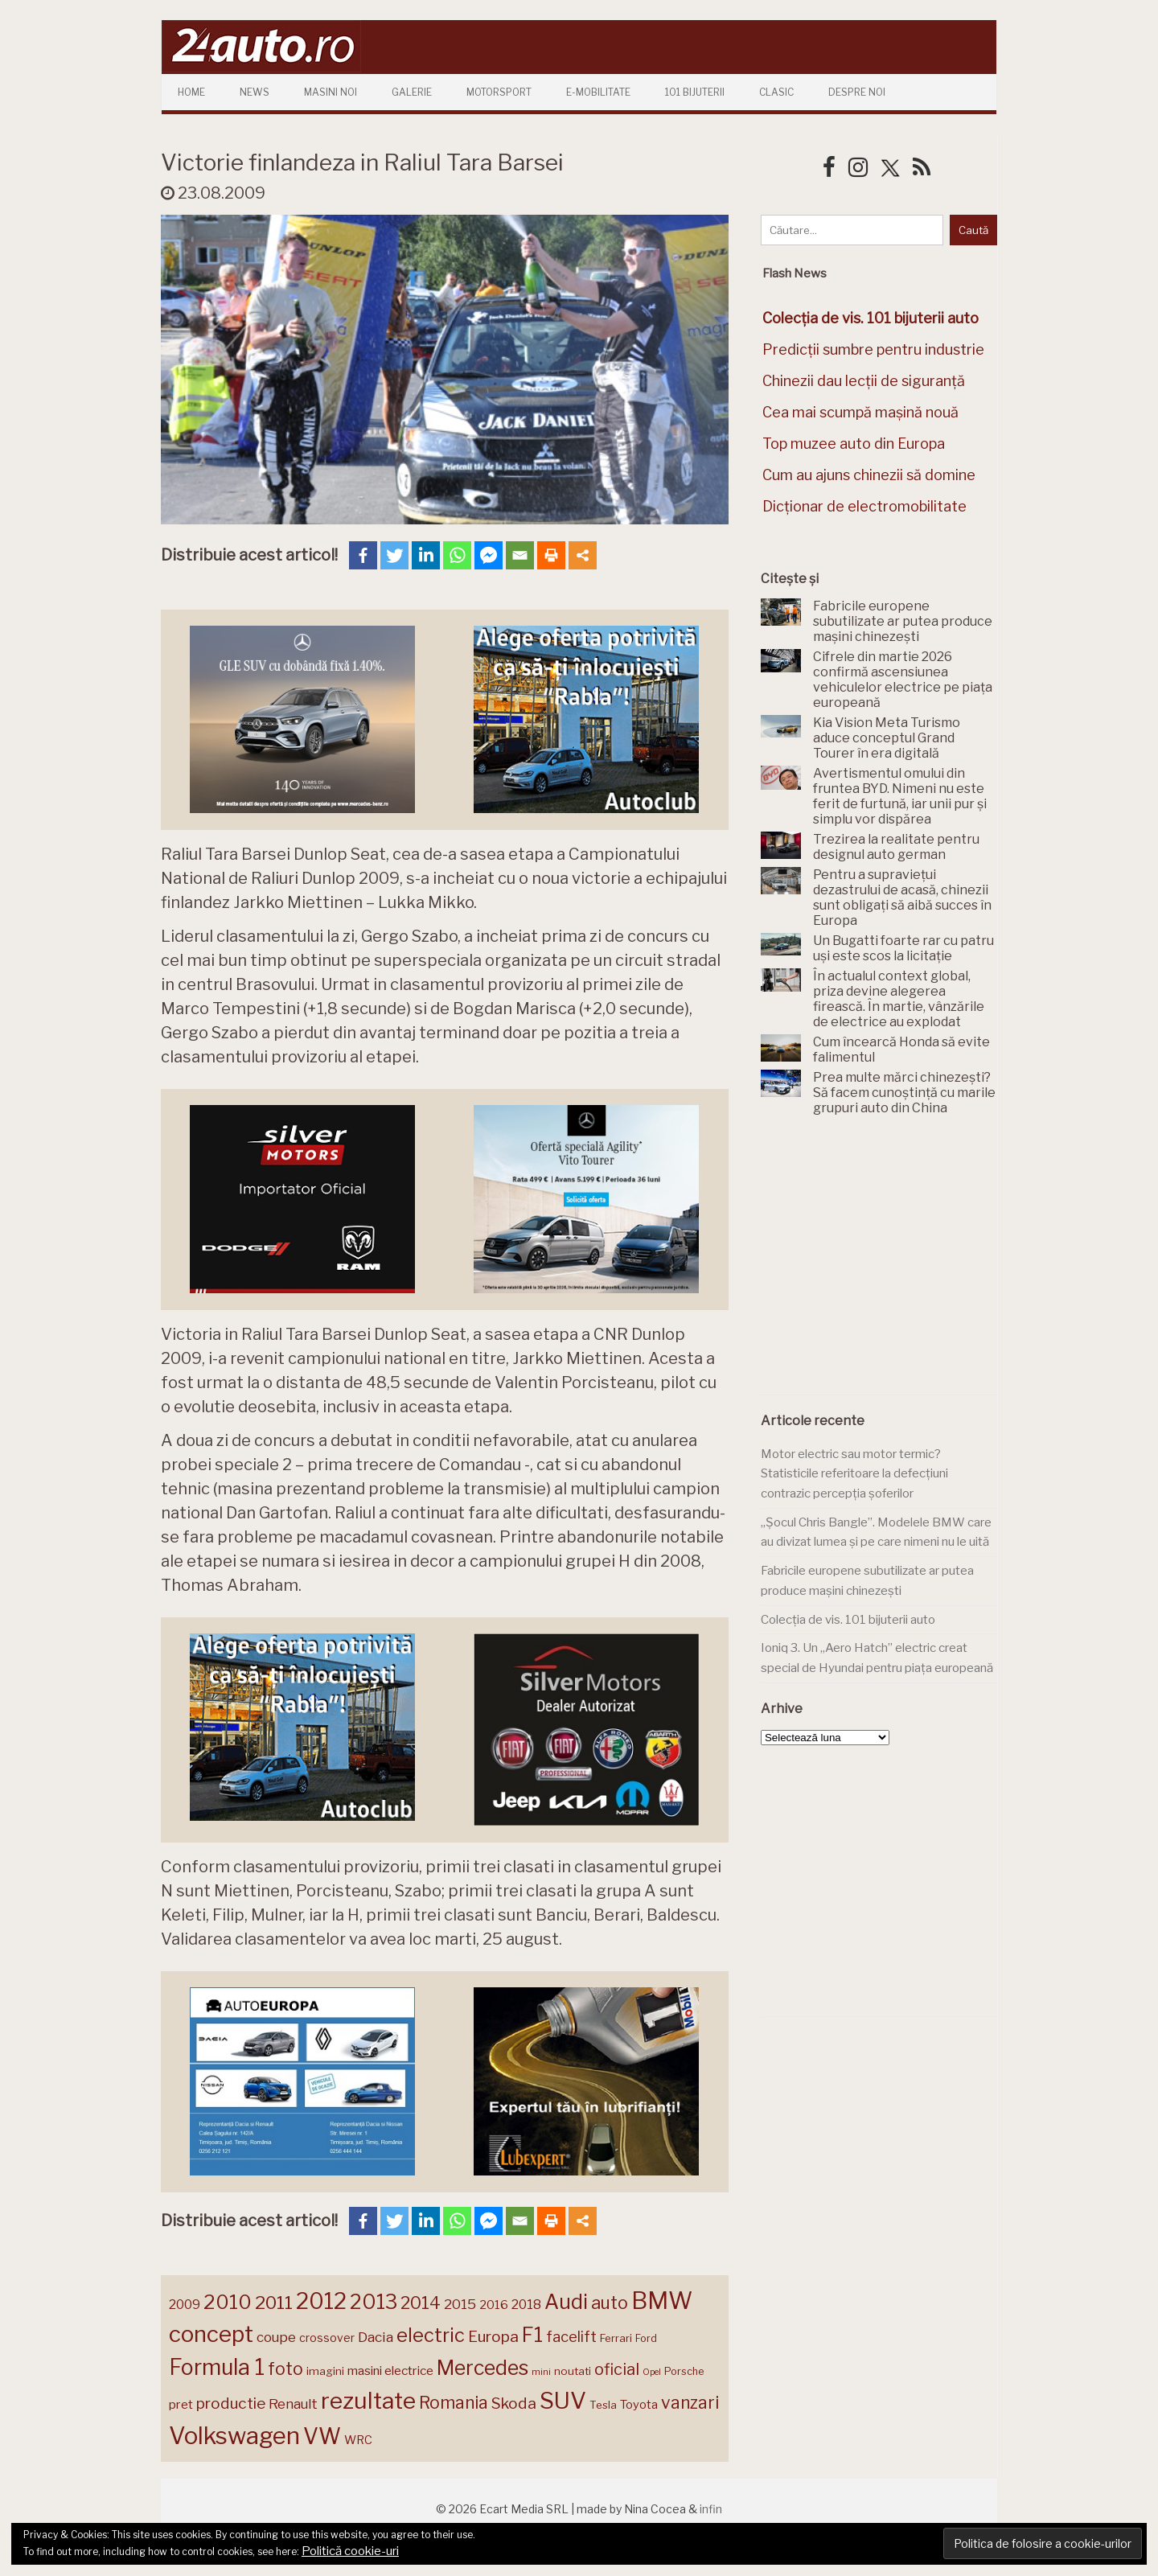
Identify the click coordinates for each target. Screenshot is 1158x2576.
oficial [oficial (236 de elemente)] (616, 2369)
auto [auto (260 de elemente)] (609, 2302)
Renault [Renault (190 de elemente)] (293, 2404)
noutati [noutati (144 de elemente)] (572, 2370)
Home (191, 92)
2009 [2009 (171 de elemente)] (184, 2304)
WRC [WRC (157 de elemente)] (358, 2440)
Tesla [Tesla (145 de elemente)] (603, 2404)
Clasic (776, 92)
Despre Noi (856, 92)
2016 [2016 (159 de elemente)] (493, 2305)
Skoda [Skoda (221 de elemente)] (513, 2403)
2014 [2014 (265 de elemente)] (420, 2302)
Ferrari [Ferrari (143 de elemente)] (616, 2338)
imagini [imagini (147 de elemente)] (325, 2370)
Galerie (412, 92)
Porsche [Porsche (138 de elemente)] (684, 2371)
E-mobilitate (598, 92)
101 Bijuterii (695, 92)
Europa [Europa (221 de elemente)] (493, 2336)
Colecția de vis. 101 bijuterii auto (848, 1620)
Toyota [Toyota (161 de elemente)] (639, 2404)
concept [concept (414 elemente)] (211, 2334)
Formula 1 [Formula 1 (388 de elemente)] (217, 2367)
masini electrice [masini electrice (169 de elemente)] (390, 2370)
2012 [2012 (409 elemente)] (321, 2301)
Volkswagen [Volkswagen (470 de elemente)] (234, 2436)
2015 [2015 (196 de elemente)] (460, 2303)
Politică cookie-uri (350, 2551)
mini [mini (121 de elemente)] (541, 2371)
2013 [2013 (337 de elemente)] (373, 2302)
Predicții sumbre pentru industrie (873, 349)
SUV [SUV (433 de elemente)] (563, 2400)
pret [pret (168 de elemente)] (181, 2404)
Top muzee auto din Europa (853, 443)
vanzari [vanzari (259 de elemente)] (690, 2403)
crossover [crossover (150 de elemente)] (327, 2338)
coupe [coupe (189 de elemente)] (276, 2337)
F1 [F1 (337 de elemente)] (532, 2335)
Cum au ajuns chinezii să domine (868, 474)
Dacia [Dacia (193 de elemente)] (375, 2336)
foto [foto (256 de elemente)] (285, 2369)
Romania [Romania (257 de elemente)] (453, 2403)
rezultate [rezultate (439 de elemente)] (368, 2400)
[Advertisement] (881, 1264)
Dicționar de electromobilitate (864, 506)
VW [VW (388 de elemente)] (322, 2436)
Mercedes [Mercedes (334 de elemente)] (482, 2368)
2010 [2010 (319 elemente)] (227, 2302)
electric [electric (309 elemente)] (430, 2335)
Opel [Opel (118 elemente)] (652, 2372)
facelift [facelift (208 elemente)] (571, 2336)
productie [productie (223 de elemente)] (230, 2403)
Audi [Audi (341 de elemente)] (566, 2302)
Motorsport (499, 92)
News (254, 92)
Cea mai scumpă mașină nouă (860, 412)
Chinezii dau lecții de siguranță (863, 380)
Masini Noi (330, 92)
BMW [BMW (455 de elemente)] (661, 2300)
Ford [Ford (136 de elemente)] (646, 2338)
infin (711, 2509)
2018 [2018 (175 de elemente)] (526, 2304)
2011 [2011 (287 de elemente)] (274, 2302)
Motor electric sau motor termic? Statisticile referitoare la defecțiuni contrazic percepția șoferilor (854, 1474)
